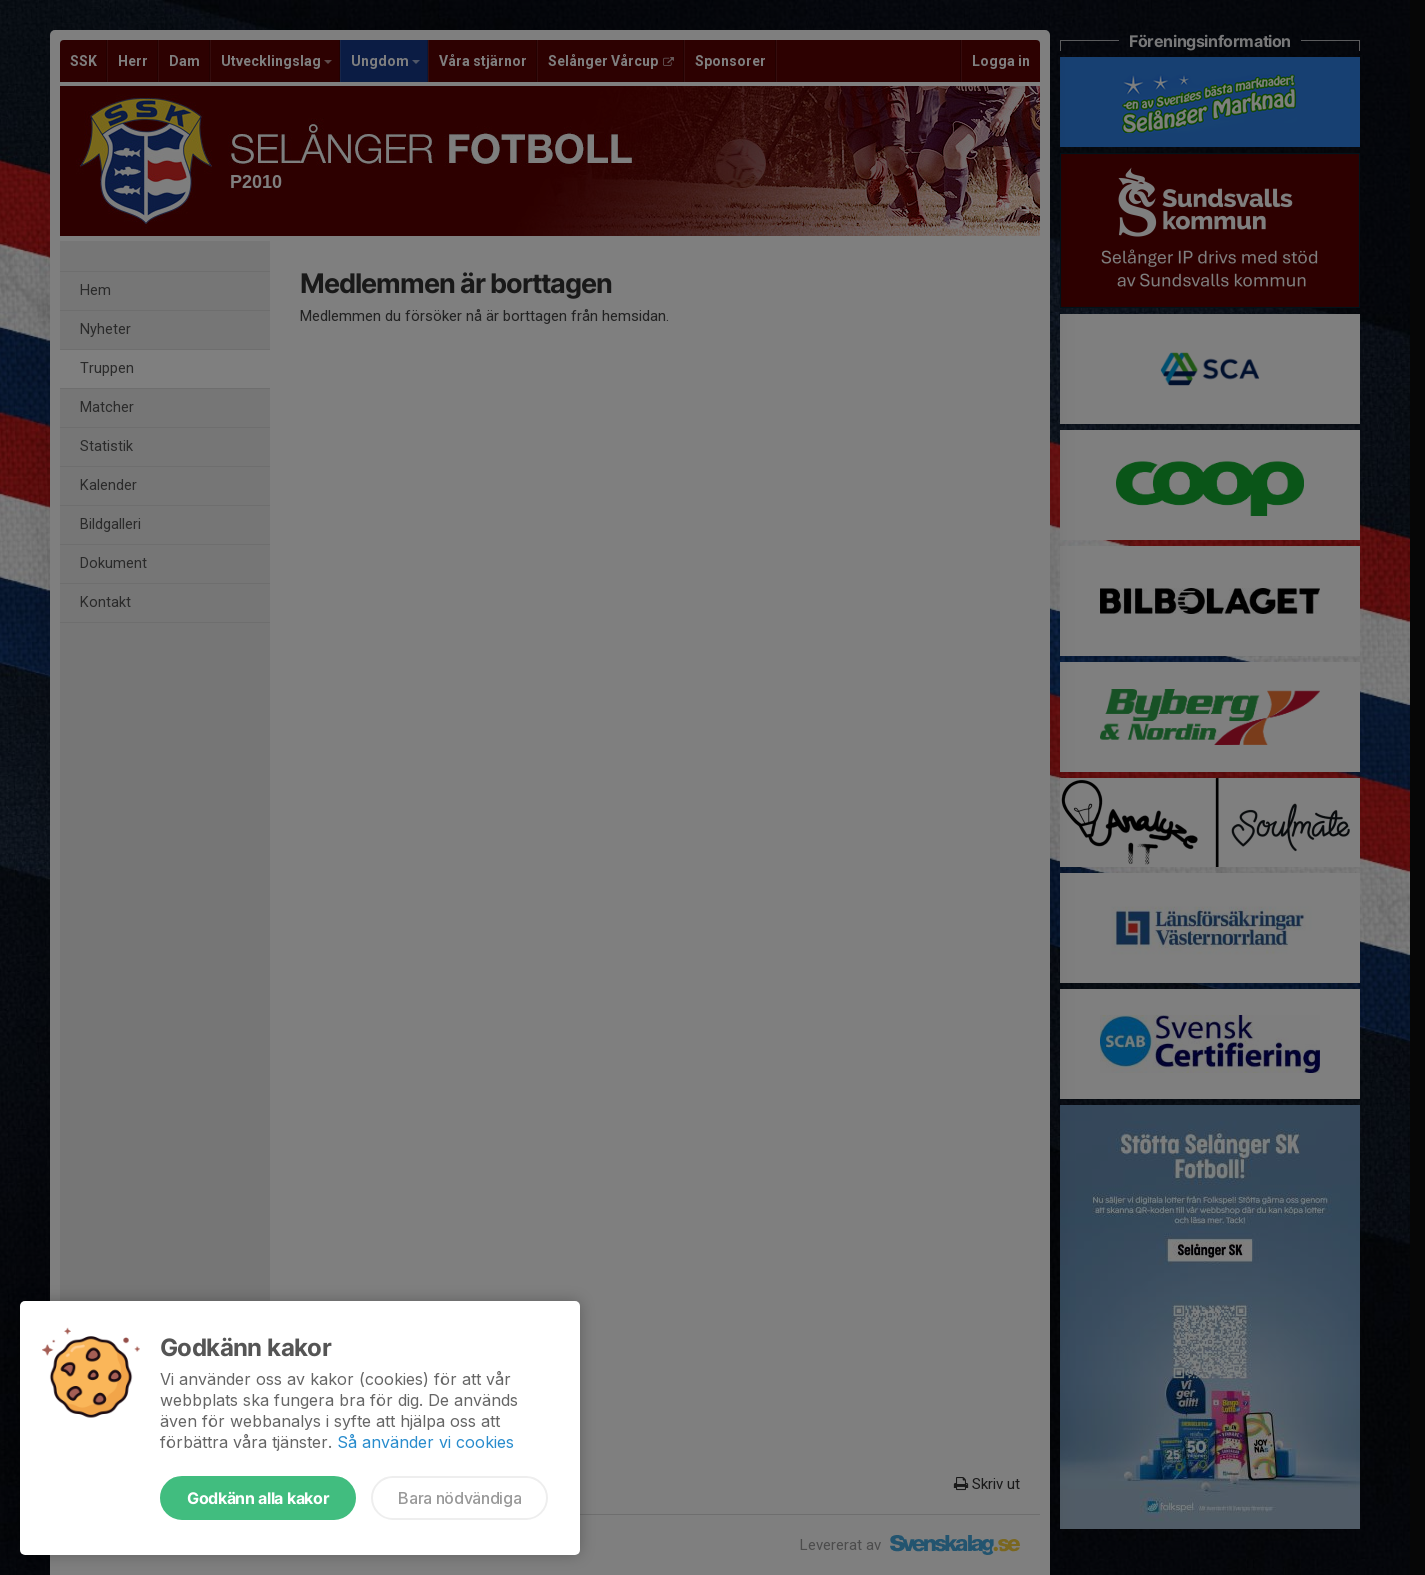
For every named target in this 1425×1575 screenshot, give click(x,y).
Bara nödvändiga (459, 1498)
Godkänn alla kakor (258, 1498)
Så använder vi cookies (425, 1442)
